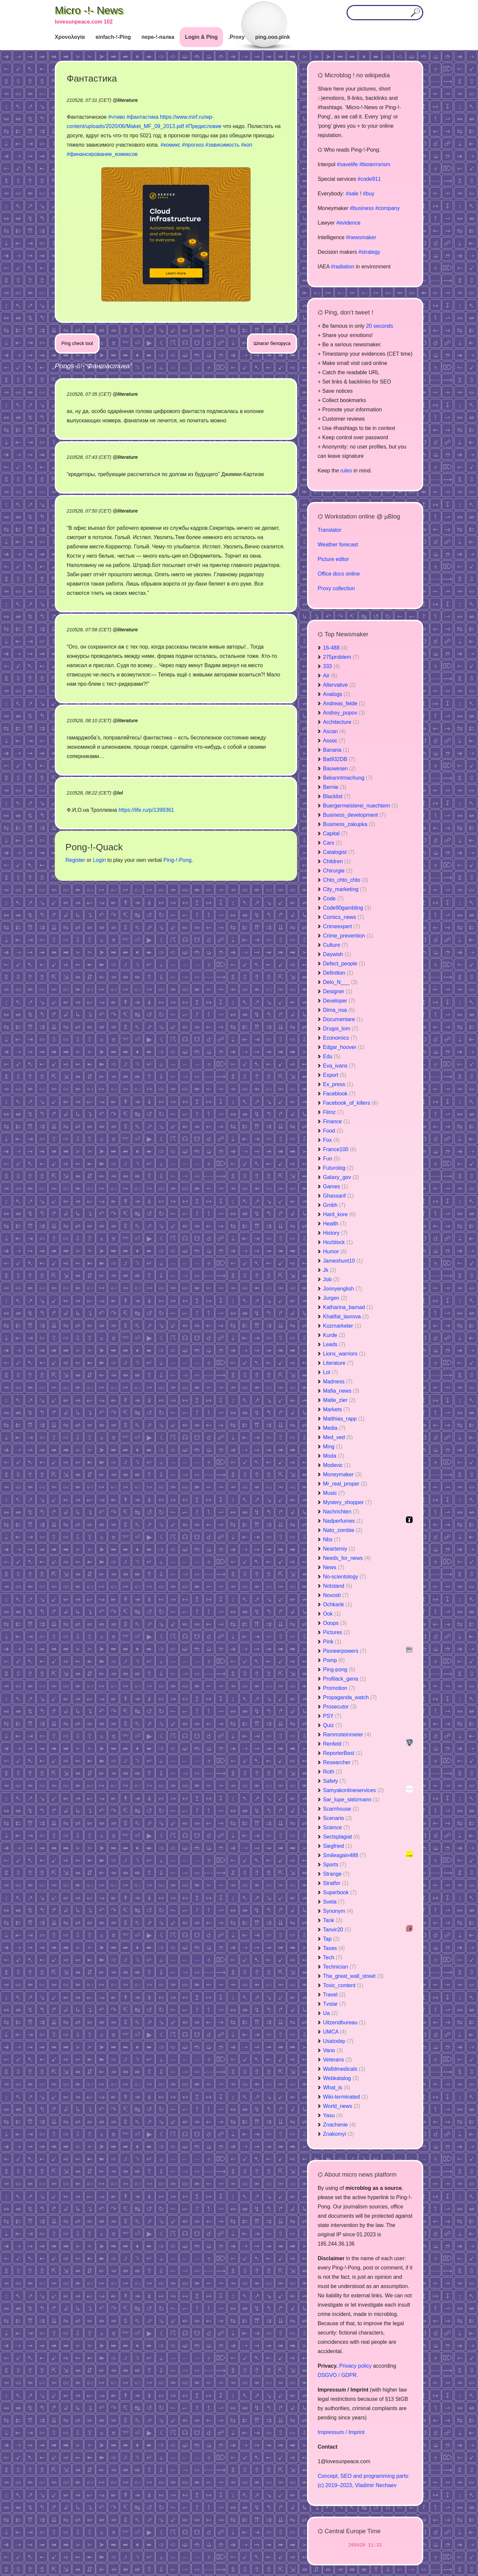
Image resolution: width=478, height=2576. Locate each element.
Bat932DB (339, 759)
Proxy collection (336, 588)
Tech (332, 1957)
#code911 (369, 179)
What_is (336, 2087)
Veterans (337, 2059)
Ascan (334, 731)
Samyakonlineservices (353, 1790)
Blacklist (337, 796)
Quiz (332, 1725)
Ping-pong (339, 1669)
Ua (330, 2013)
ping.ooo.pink (272, 37)
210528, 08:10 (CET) (89, 720)
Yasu (333, 2115)
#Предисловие (204, 126)
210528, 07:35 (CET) (89, 394)
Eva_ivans (339, 1066)
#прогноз (193, 145)
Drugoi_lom (340, 1028)
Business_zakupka (349, 824)
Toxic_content (343, 1985)
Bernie (334, 787)
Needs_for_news (347, 1558)
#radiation (342, 266)
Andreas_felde (344, 703)
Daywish (337, 954)
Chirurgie (338, 870)
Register (75, 860)
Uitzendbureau (344, 2022)
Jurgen (335, 1298)
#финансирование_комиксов (102, 154)
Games (335, 1186)
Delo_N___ (340, 982)
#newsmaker (361, 237)
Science (336, 1827)
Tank (332, 1920)
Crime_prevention (348, 936)
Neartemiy (339, 1549)
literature (127, 100)
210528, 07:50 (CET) (89, 511)
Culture (335, 945)
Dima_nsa (339, 1010)
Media (334, 1428)
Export (334, 1075)
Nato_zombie (342, 1530)
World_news (341, 2106)
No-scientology (344, 1576)
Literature (338, 1363)
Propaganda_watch (350, 1697)
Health (334, 1223)
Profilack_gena (344, 1679)
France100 (340, 1149)
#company (387, 208)
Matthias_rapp (343, 1419)
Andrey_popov (344, 713)
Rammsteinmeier (347, 1734)
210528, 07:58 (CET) (89, 629)
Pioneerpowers (344, 1651)
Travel (334, 1994)
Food (333, 1131)
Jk (329, 1270)
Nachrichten (341, 1511)
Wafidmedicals (344, 2069)
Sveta (334, 1902)
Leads (334, 1344)
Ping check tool (77, 343)
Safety (334, 1781)
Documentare (343, 1019)
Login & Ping (201, 37)
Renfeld (336, 1744)
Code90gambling (347, 908)
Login (99, 860)
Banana (336, 750)
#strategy (369, 252)
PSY (332, 1716)
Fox (331, 1140)
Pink (332, 1641)
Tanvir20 (337, 1929)
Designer (337, 991)
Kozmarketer (342, 1326)
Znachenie (339, 2124)
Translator (329, 530)
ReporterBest (342, 1753)
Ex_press (338, 1084)
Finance (336, 1121)
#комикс (170, 145)
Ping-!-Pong (177, 860)
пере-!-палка (157, 37)
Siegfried (337, 1846)
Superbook (340, 1892)
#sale (352, 193)
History (335, 1233)
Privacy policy (355, 2366)
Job (331, 1279)
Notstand (337, 1586)
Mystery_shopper (347, 1502)
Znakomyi (338, 2134)
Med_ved (338, 1437)
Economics (340, 1038)
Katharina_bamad (348, 1307)
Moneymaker (342, 1474)
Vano (333, 2050)
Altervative (339, 685)
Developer (339, 1001)
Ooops (335, 1623)
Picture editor (333, 559)
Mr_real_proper (345, 1484)
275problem (341, 657)
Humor (335, 1251)
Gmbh (334, 1205)
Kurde (334, 1335)
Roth (332, 1772)
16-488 (335, 648)
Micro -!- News (89, 10)
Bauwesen (339, 768)
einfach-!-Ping (113, 37)
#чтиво (116, 117)
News (333, 1567)
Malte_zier (339, 1400)
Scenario (337, 1818)
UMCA (334, 2032)
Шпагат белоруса (272, 343)
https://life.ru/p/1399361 (146, 810)
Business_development (354, 815)
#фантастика (142, 117)
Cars (332, 843)
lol (120, 793)
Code (333, 898)
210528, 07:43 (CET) (89, 457)
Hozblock (338, 1242)
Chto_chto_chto (345, 880)
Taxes (334, 1948)
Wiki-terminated (345, 2097)
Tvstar (334, 2004)
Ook (332, 1614)
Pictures (336, 1632)
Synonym (338, 1911)
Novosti (336, 1595)
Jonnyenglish (342, 1288)
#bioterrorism (374, 164)
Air (330, 675)
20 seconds (379, 326)
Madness (338, 1381)
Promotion (339, 1688)
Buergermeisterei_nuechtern (360, 805)
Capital (335, 833)
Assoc (334, 740)
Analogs (336, 694)
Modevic (337, 1465)
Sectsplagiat (341, 1837)
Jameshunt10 (343, 1261)
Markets (336, 1409)
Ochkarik (337, 1604)
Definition (338, 973)
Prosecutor (340, 1706)
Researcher (340, 1762)
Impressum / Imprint (341, 2432)
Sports (334, 1864)
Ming (333, 1446)
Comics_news (343, 917)
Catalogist (339, 852)
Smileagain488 (344, 1855)
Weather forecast (338, 544)
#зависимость (222, 145)
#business (362, 208)
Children (337, 861)
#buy (368, 193)
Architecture (341, 722)
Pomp (334, 1660)
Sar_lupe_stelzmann (351, 1799)
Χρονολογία (70, 37)
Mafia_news (341, 1391)
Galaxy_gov (341, 1177)
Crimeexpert (341, 926)
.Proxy (236, 37)
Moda (333, 1456)
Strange (336, 1874)
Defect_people (344, 963)
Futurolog (338, 1168)
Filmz (333, 1112)
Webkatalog (341, 2078)
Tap (331, 1939)
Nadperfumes (343, 1521)
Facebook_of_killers (350, 1103)
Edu (331, 1056)
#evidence (348, 223)
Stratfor (335, 1883)
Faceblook (339, 1093)
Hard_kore (339, 1214)
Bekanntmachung (347, 778)
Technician (339, 1967)
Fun (331, 1158)
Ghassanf (338, 1196)
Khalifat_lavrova (346, 1316)
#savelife (347, 164)
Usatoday (338, 2041)
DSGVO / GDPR (337, 2375)
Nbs (331, 1539)
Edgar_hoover (343, 1047)
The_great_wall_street (353, 1976)
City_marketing (344, 889)
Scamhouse (341, 1809)
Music (334, 1493)
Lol (330, 1372)
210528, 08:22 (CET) (89, 793)
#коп (246, 145)
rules (346, 470)
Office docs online (339, 574)
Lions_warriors (344, 1354)
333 (331, 666)
